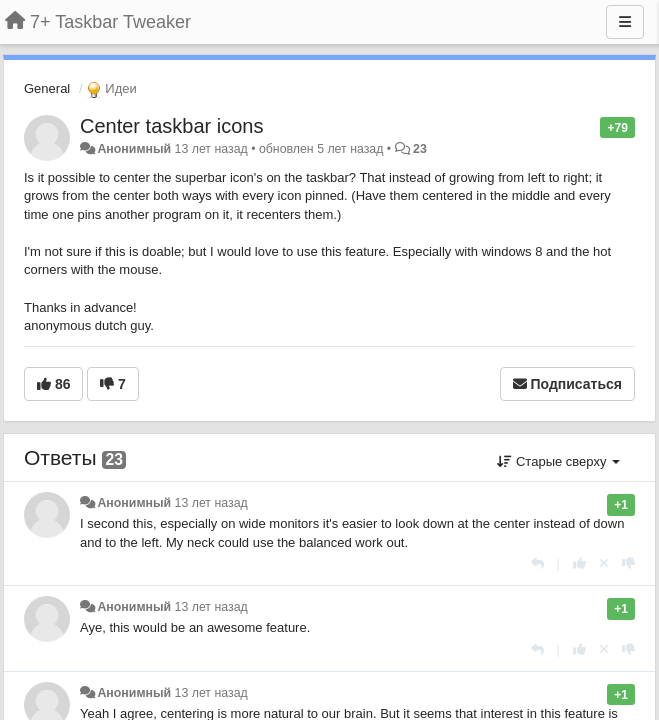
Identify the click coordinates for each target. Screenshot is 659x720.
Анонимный (134, 149)
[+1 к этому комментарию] (579, 563)
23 (420, 149)
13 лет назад (211, 503)
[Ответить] (537, 563)
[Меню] (625, 22)
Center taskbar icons (171, 126)
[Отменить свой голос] (604, 563)
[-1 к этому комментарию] (628, 563)
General (47, 88)
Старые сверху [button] (558, 461)
